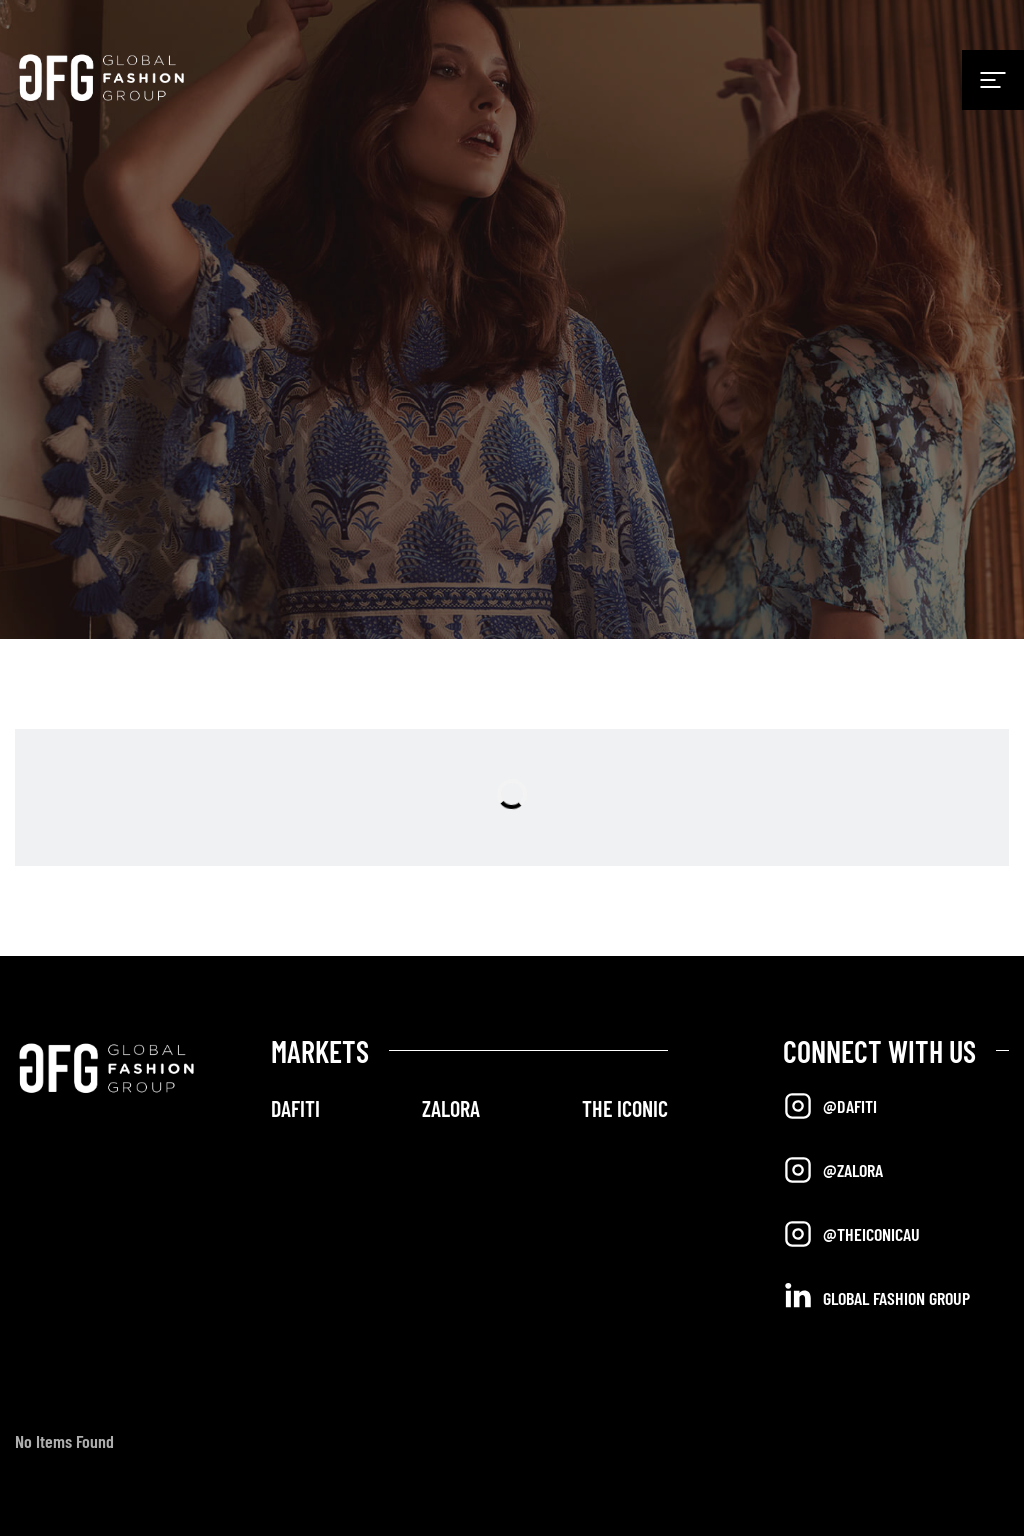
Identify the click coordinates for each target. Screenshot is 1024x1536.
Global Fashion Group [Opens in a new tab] (876, 1296)
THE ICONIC (625, 1108)
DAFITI (295, 1108)
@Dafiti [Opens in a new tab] (830, 1106)
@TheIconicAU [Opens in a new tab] (851, 1234)
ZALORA (451, 1108)
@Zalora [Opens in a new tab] (833, 1170)
